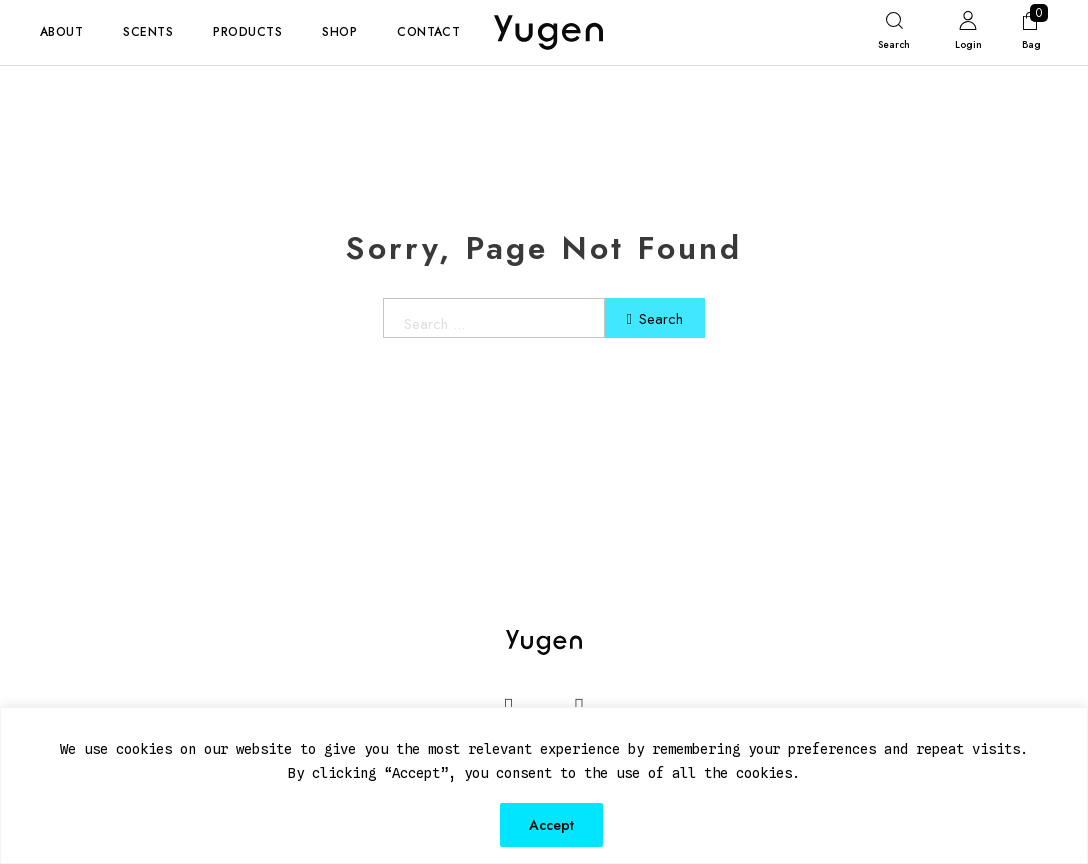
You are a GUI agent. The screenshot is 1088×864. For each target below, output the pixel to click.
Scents (148, 32)
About (61, 32)
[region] (544, 785)
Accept (551, 825)
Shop (339, 32)
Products (247, 32)
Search (655, 319)
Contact (428, 32)
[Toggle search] (894, 35)
